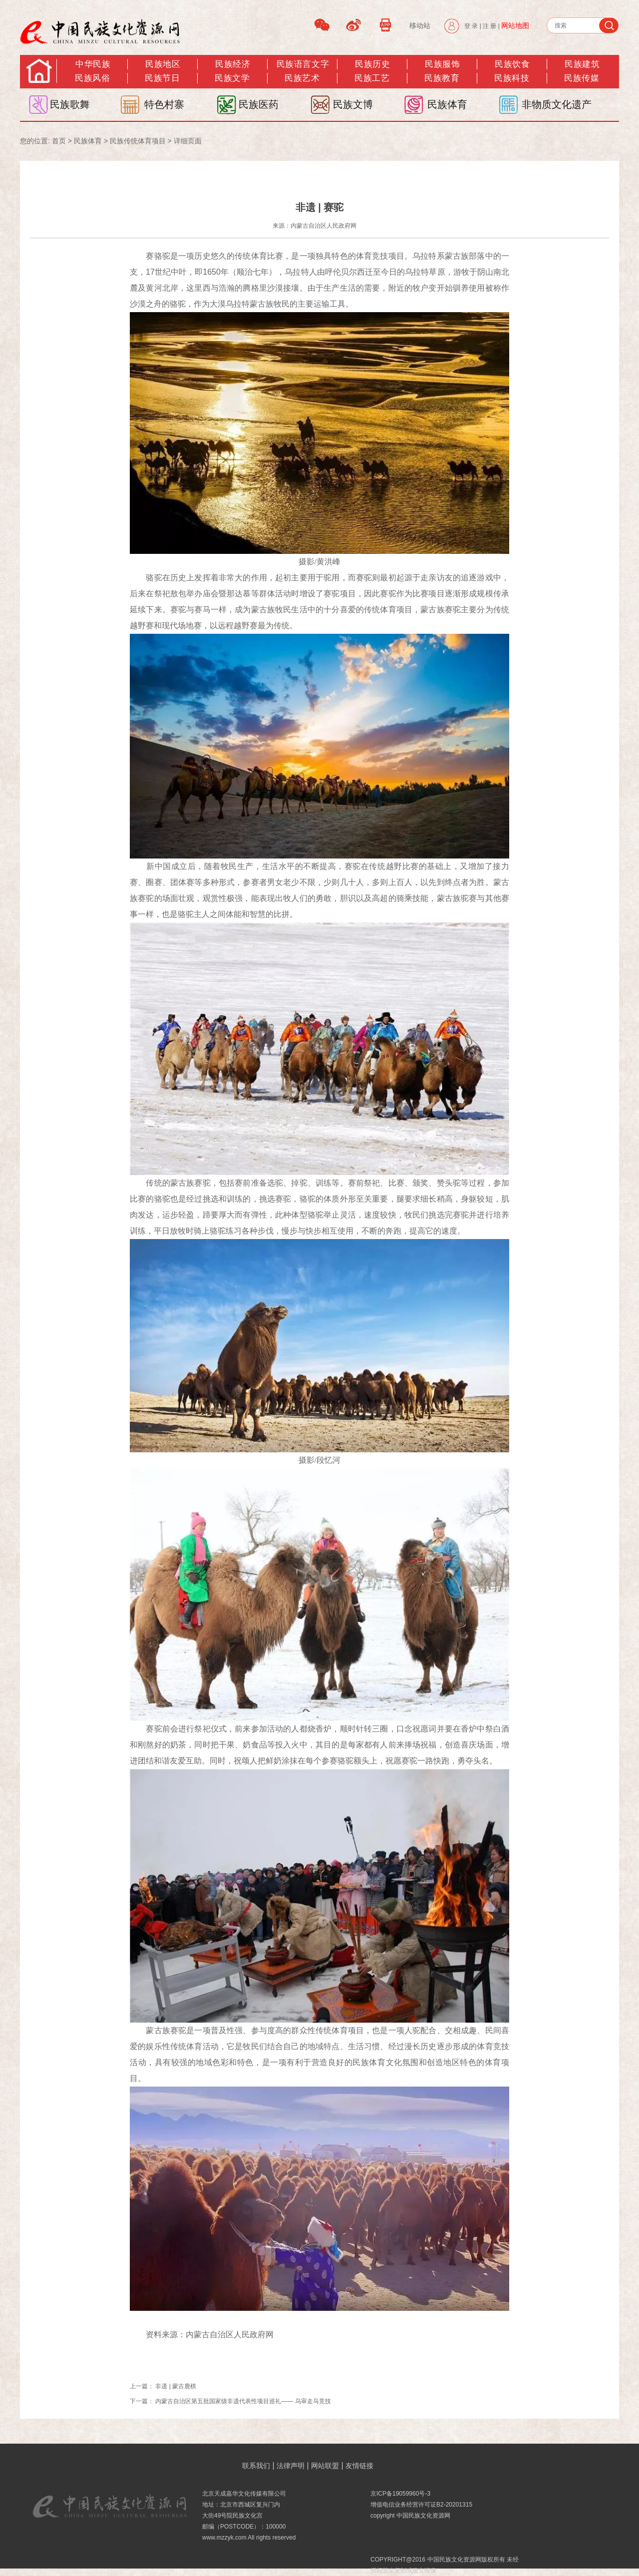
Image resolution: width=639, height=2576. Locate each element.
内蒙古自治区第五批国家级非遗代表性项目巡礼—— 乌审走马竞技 (242, 2401)
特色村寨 (164, 104)
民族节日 (162, 78)
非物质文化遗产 (557, 104)
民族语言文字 (303, 64)
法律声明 (291, 2466)
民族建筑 (582, 64)
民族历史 (372, 64)
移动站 (419, 25)
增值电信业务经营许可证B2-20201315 (421, 2504)
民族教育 (441, 78)
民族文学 (232, 78)
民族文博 (353, 104)
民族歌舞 (70, 104)
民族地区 (162, 64)
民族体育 (447, 104)
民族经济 (232, 64)
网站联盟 (325, 2466)
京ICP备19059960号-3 (400, 2493)
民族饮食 (512, 64)
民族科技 (511, 78)
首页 (59, 141)
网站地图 (515, 25)
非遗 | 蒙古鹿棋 (175, 2386)
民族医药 (259, 104)
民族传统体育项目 (138, 141)
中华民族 (92, 64)
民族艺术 (302, 78)
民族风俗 (92, 78)
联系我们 (256, 2466)
